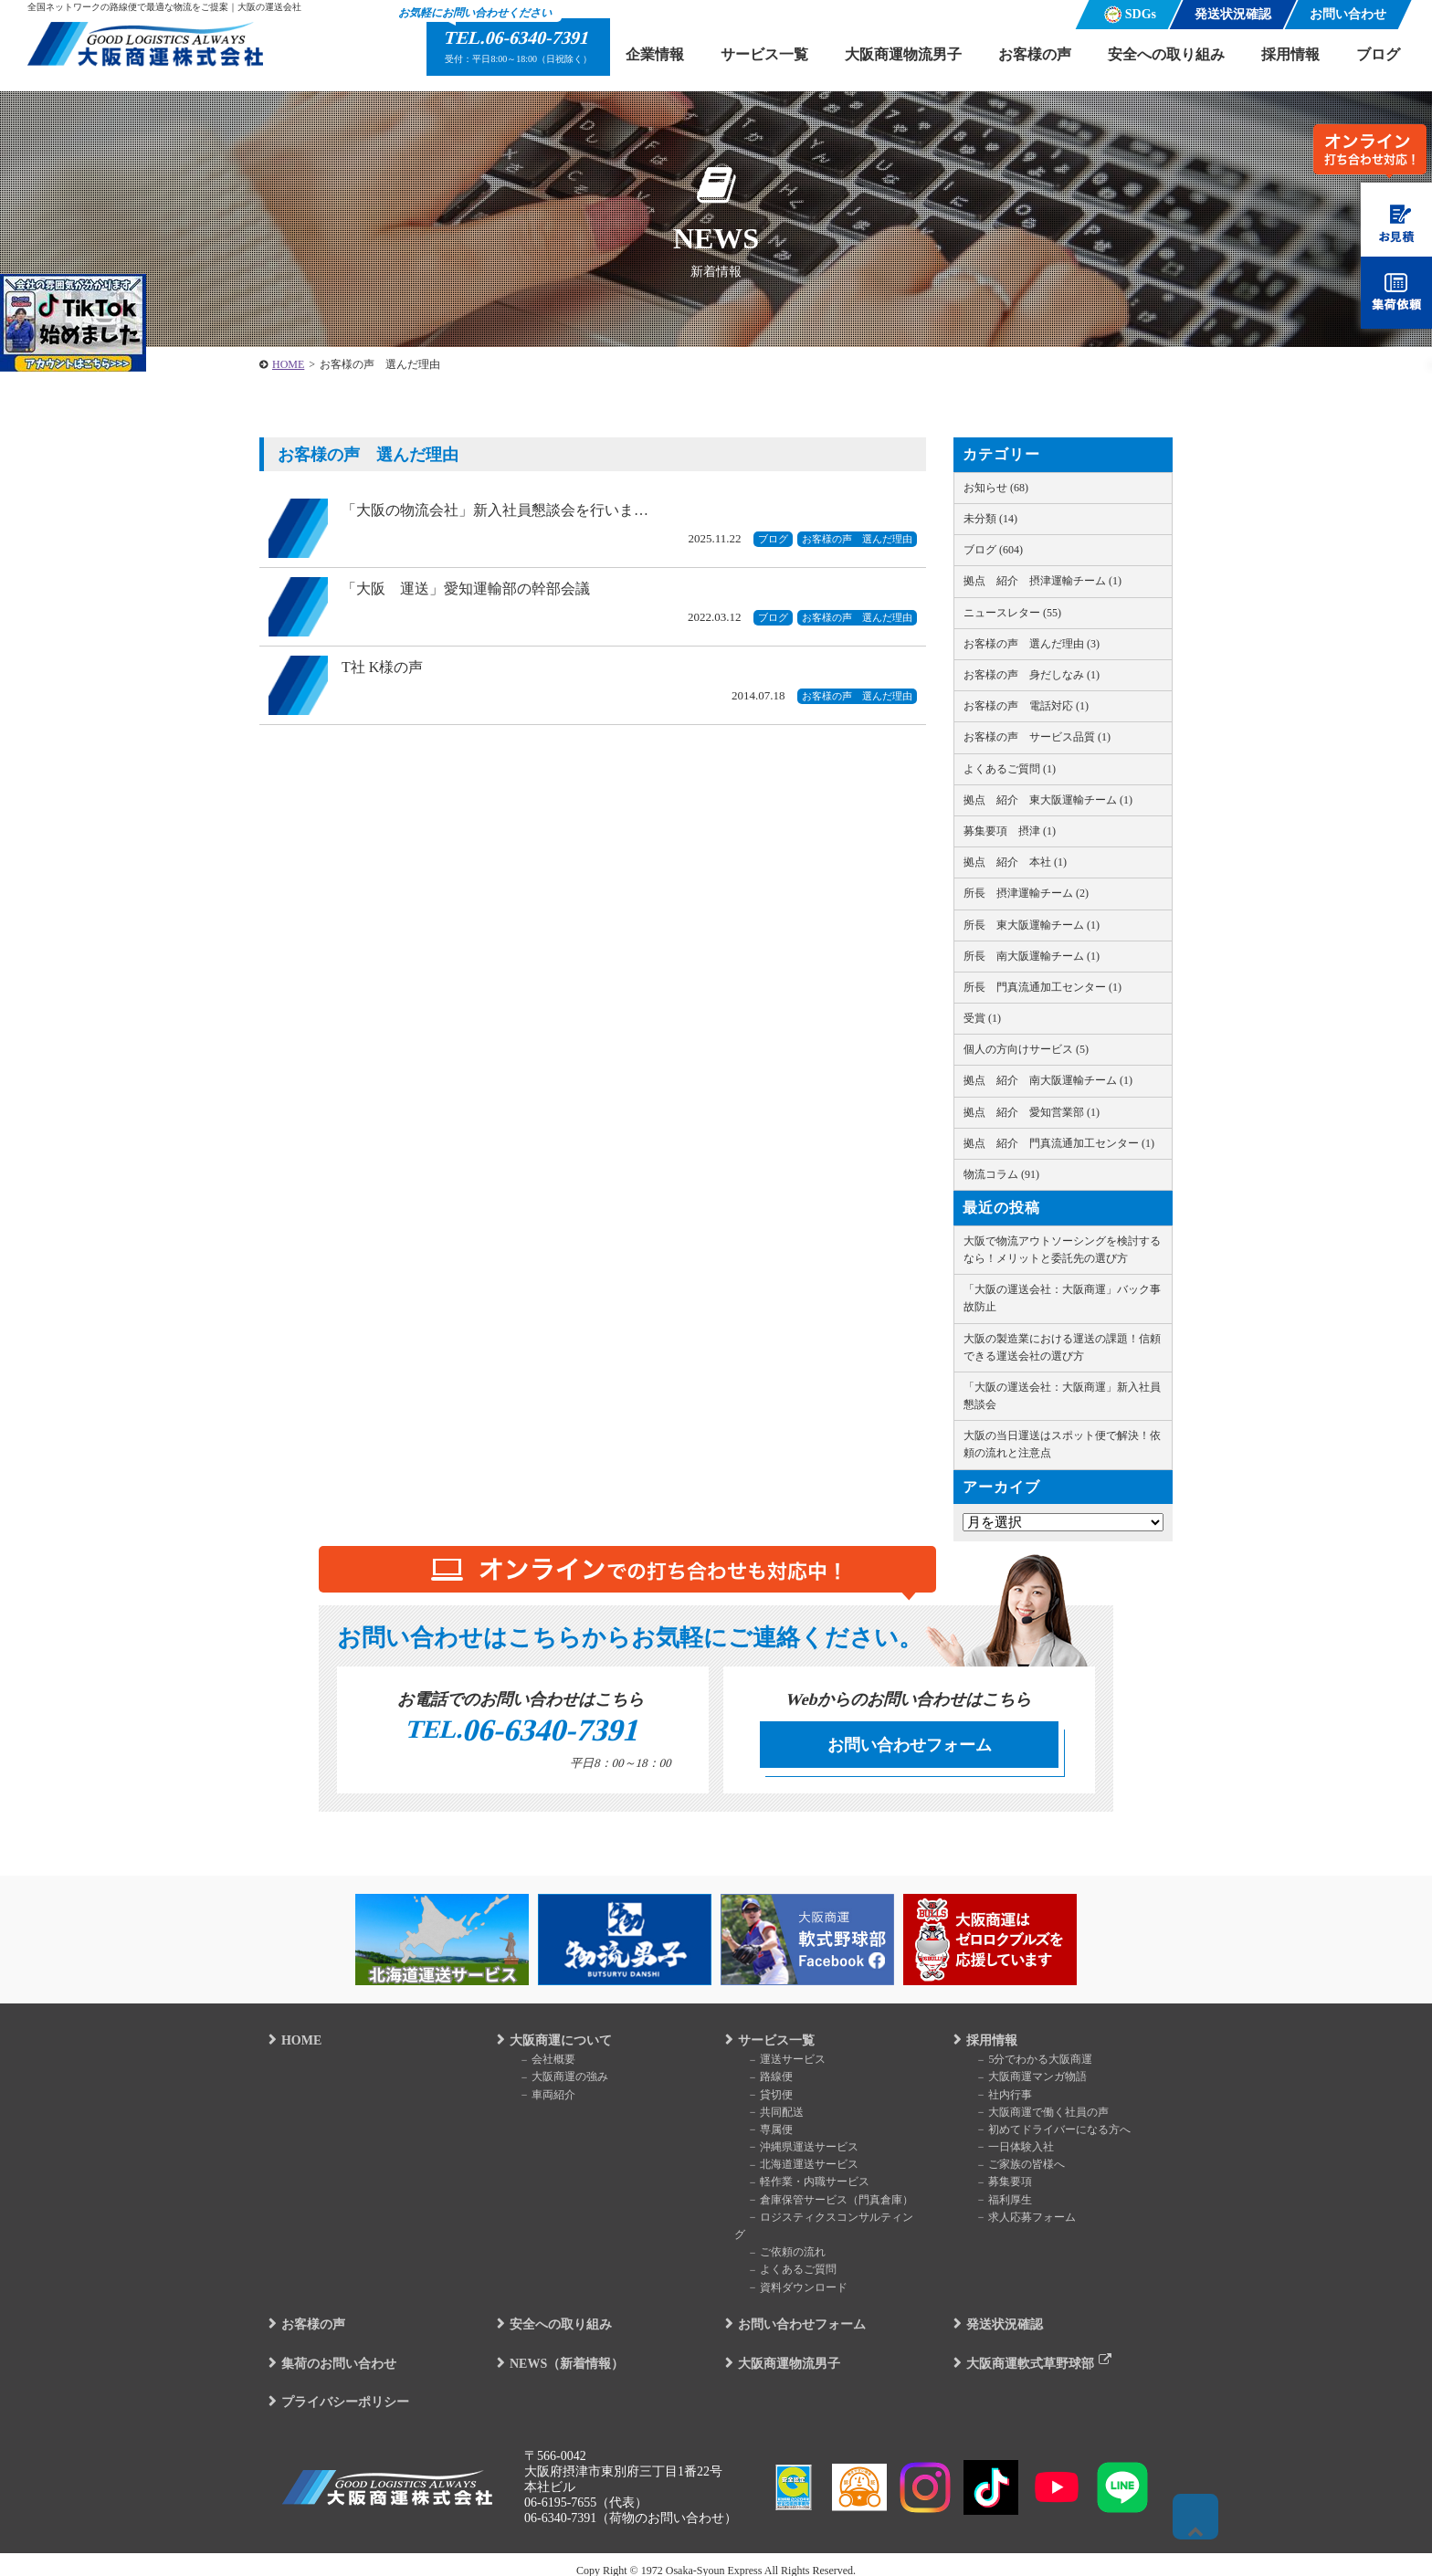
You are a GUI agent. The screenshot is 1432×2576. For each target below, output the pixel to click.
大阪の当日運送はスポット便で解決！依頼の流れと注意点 (1062, 1444)
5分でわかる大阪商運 (1026, 2063)
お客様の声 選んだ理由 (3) (1031, 643)
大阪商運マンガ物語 (1023, 2081)
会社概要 (539, 2063)
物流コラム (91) (1001, 1174)
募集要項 (995, 2187)
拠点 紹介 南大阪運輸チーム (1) (1047, 1080)
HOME (292, 2045)
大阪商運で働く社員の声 (1034, 2116)
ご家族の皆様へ (1012, 2168)
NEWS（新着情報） (557, 2350)
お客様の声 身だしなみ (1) (1031, 674)
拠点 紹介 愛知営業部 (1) (1031, 1112)
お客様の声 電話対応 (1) (1026, 705)
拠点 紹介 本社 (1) (1015, 862)
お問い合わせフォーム (909, 1745)
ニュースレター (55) (1012, 612)
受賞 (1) (982, 1018)
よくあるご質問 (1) (1009, 768)
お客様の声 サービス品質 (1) (1037, 737)
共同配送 (767, 2116)
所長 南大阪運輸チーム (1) (1031, 956)
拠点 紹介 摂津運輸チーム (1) (1042, 580)
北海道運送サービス (794, 2168)
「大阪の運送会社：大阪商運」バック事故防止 (1062, 1298)
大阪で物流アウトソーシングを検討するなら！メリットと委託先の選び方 (1062, 1250)
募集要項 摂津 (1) (1009, 831)
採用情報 (1290, 54)
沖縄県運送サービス (794, 2151)
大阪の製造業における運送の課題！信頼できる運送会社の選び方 (1062, 1347)
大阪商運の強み (555, 2081)
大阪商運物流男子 (903, 54)
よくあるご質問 (783, 2256)
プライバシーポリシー (336, 2389)
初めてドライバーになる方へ (1045, 2134)
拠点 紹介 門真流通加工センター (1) (1058, 1143)
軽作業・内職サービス (800, 2187)
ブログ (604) (993, 549)
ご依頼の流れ (778, 2239)
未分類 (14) (990, 518)
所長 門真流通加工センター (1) (1042, 987)
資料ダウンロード (789, 2274)
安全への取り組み (1166, 54)
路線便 (761, 2081)
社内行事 (995, 2099)
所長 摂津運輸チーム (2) (1026, 893)
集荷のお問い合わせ (329, 2350)
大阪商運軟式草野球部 (1021, 2350)
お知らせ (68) (995, 487)
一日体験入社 (1006, 2151)
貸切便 (761, 2099)
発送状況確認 (995, 2311)
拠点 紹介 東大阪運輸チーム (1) (1047, 800)
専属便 (761, 2134)
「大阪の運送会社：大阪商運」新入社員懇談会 (1062, 1396)
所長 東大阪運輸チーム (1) (1031, 925)
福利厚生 (995, 2204)
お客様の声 (1034, 54)
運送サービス (778, 2063)
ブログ (1378, 54)
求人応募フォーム (1017, 2221)
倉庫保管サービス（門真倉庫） (822, 2204)
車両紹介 (539, 2099)
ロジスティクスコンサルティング (827, 2221)
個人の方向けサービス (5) (1026, 1049)
